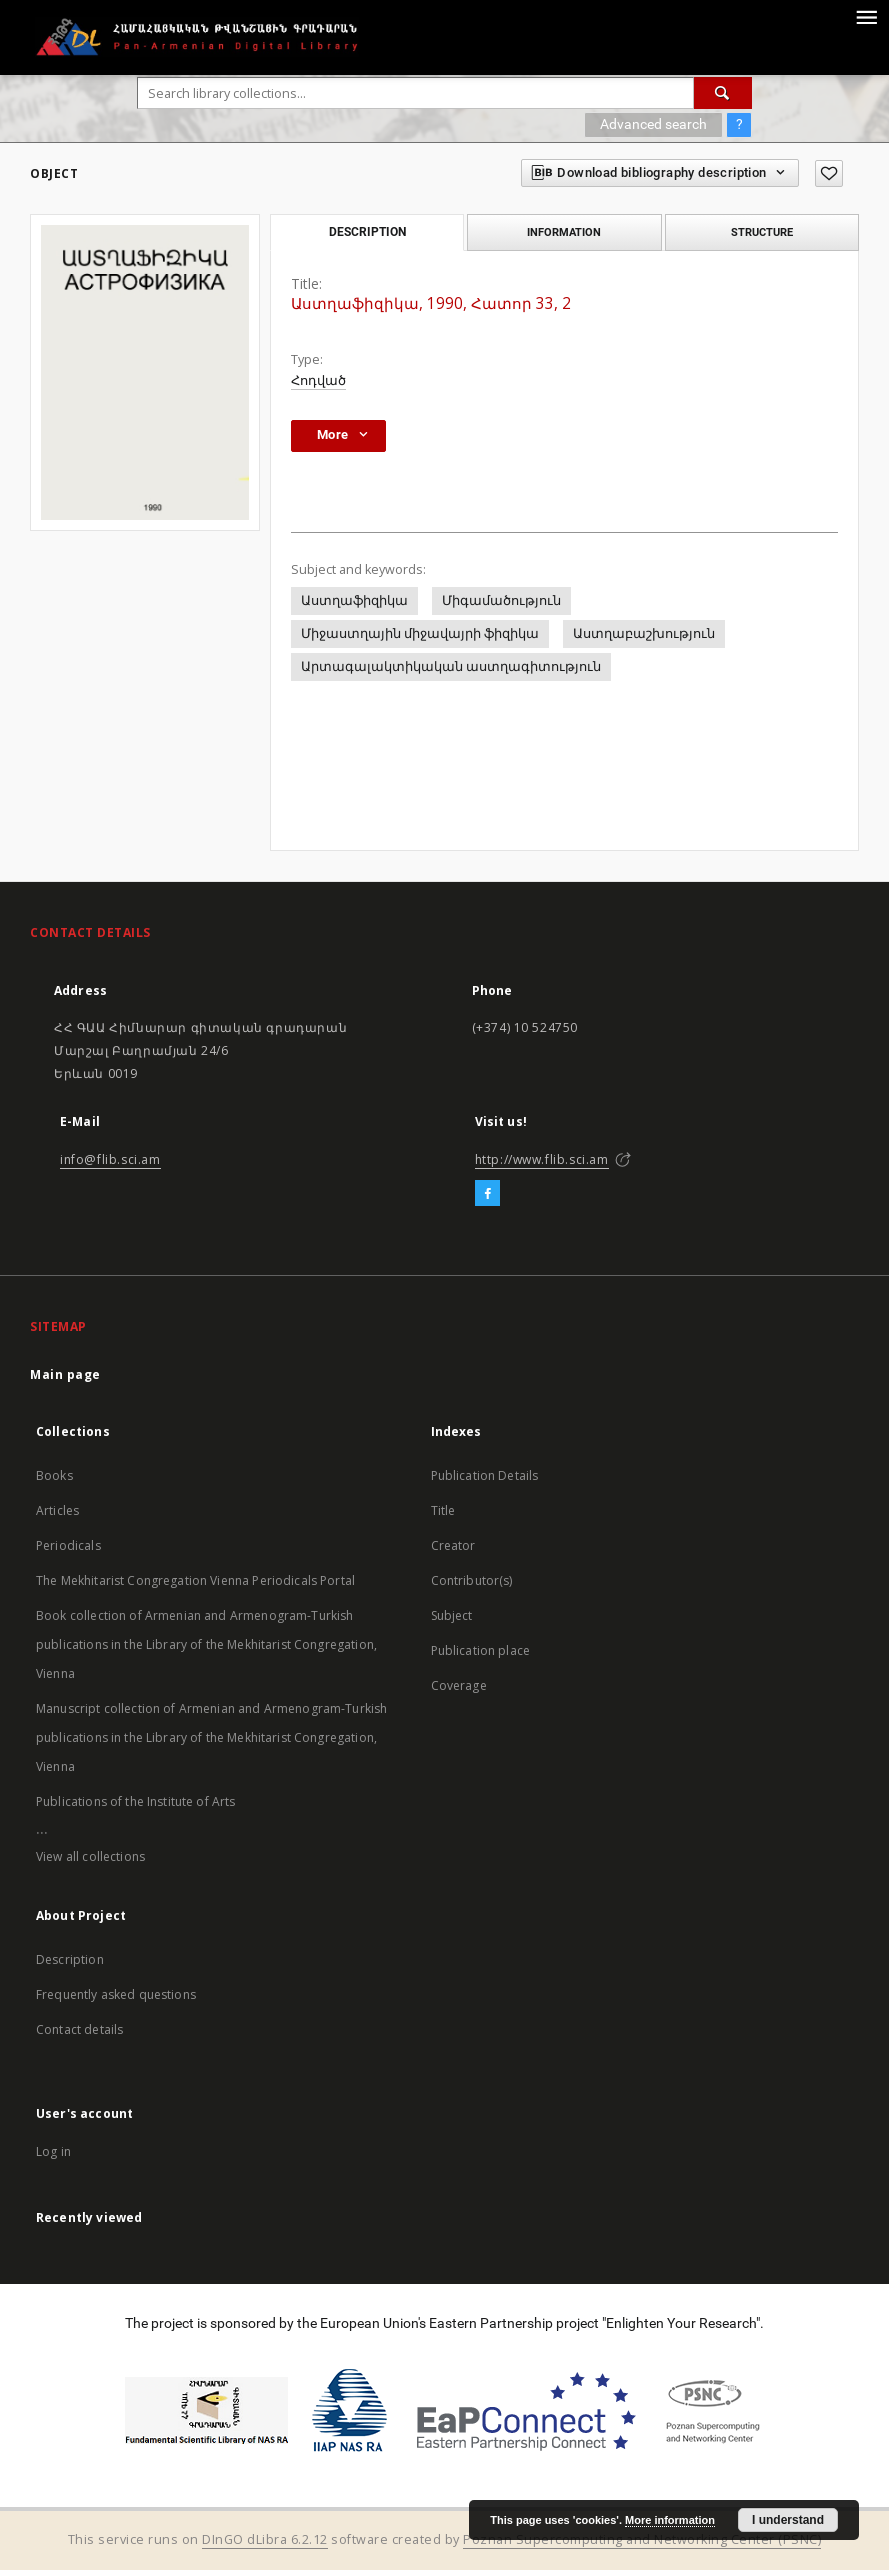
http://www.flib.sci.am (542, 1159)
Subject (452, 1615)
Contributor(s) (472, 1580)
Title (443, 1510)
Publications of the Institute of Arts (136, 1801)
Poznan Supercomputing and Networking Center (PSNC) (642, 2539)
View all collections (90, 1856)
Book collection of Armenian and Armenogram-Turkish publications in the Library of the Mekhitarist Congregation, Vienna (206, 1644)
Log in (53, 2151)
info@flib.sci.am (110, 1159)
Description (70, 1959)
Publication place (481, 1650)
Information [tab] (564, 232)
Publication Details (485, 1475)
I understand (788, 2520)
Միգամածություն (501, 600)
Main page (65, 1374)
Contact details (79, 2029)
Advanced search (653, 124)
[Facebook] (487, 1194)
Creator (453, 1545)
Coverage (459, 1685)
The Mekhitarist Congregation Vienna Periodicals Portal (195, 1580)
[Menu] (866, 16)
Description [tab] (367, 232)
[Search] (723, 93)
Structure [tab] (762, 232)
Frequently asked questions (116, 1994)
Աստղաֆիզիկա (354, 600)
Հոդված (318, 380)
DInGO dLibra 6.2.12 (265, 2539)
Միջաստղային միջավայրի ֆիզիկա (420, 633)
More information (670, 2520)
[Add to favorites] (829, 173)
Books (54, 1475)
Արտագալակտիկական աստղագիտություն (451, 666)
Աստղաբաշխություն (644, 633)
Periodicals (68, 1545)
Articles (57, 1510)
